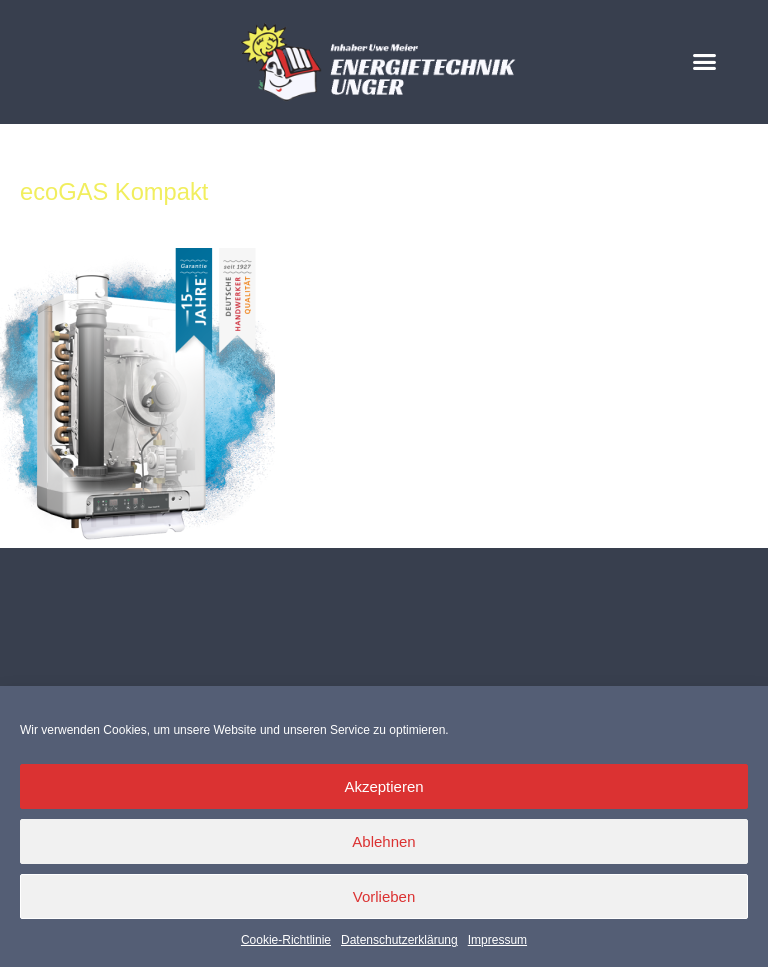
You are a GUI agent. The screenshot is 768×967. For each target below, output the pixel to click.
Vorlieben (384, 896)
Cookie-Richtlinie (286, 940)
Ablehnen (383, 841)
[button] (705, 62)
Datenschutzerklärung (399, 940)
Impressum (497, 940)
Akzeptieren (383, 786)
